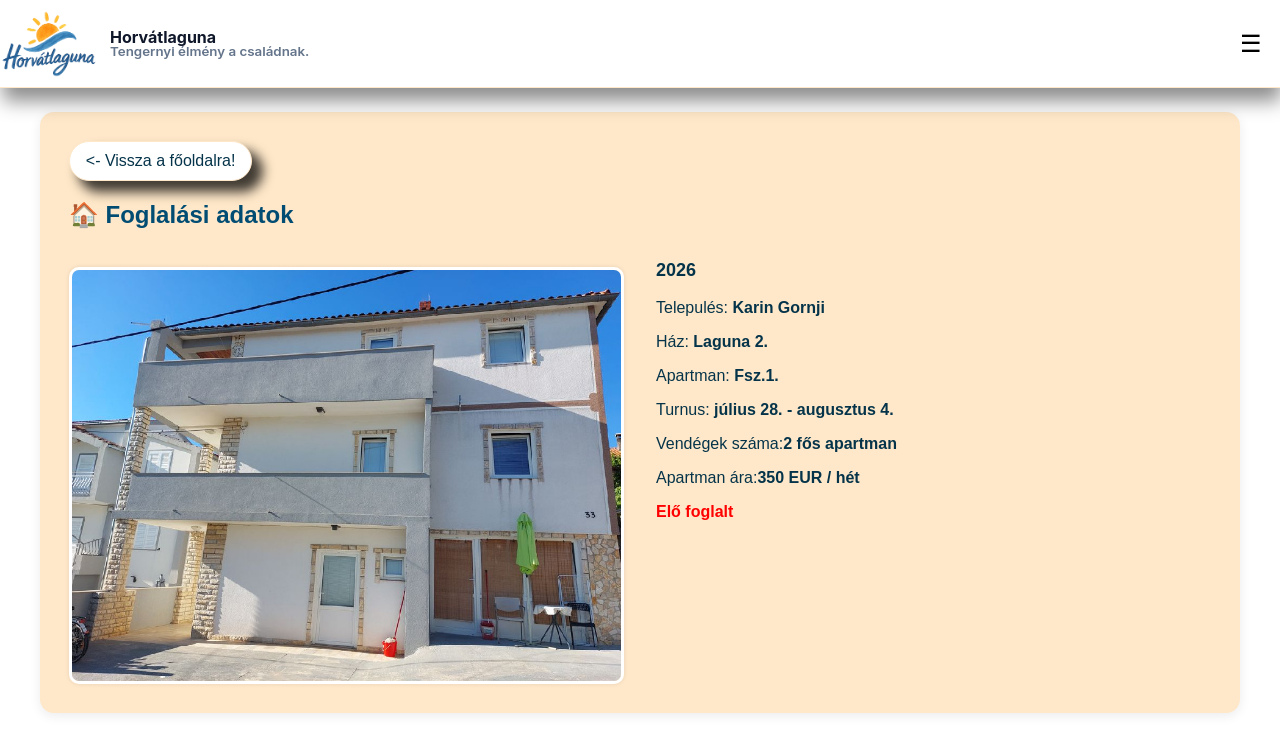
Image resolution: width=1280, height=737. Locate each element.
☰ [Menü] (1251, 43)
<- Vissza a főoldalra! (161, 160)
